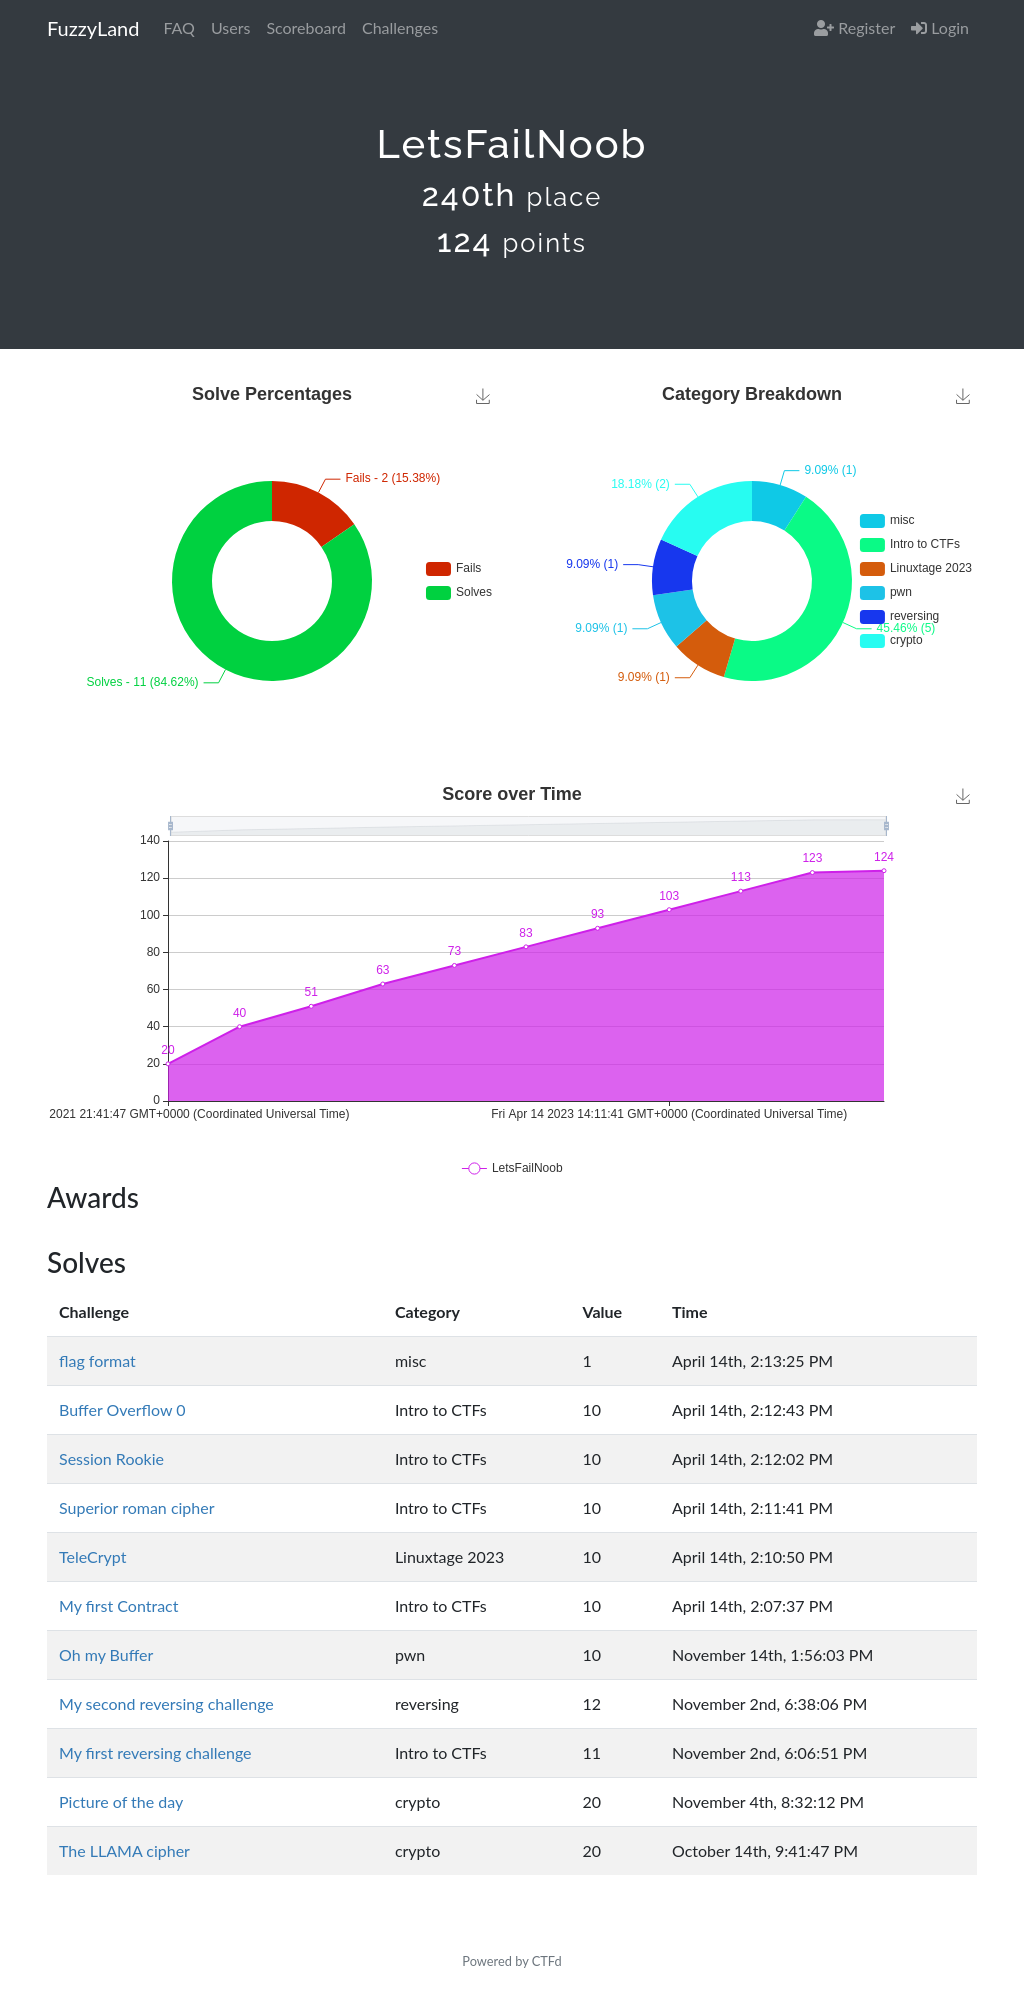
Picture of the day (121, 1801)
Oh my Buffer (106, 1654)
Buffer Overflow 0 (122, 1409)
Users (230, 27)
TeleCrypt (92, 1556)
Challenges (400, 27)
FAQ (178, 27)
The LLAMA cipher (124, 1850)
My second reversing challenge (166, 1703)
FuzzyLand (93, 28)
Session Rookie (111, 1458)
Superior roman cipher (137, 1507)
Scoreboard (306, 27)
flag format (97, 1360)
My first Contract (119, 1605)
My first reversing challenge (155, 1752)
